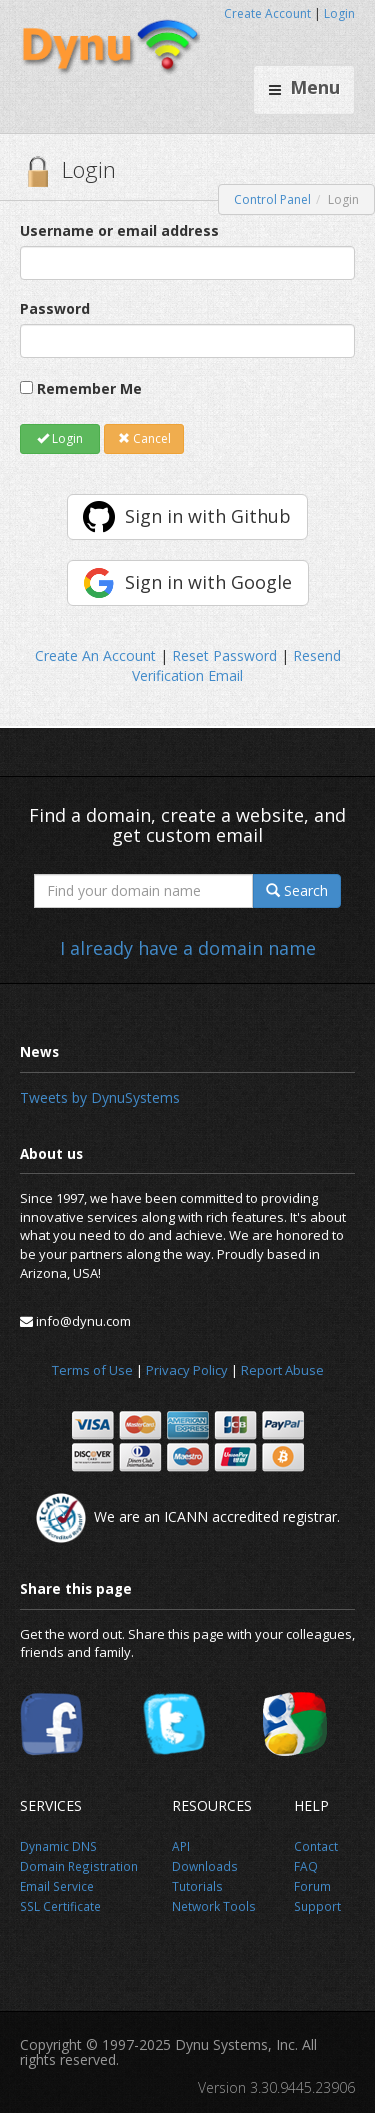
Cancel (144, 438)
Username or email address (119, 230)
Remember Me (89, 388)
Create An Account (95, 655)
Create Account (267, 13)
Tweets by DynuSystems (100, 1097)
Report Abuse (282, 1370)
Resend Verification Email (236, 665)
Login (339, 13)
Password (55, 308)
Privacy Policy (187, 1370)
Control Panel (272, 199)
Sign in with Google (208, 582)
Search (297, 890)
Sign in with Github (208, 516)
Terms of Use (92, 1370)
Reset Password (224, 655)
